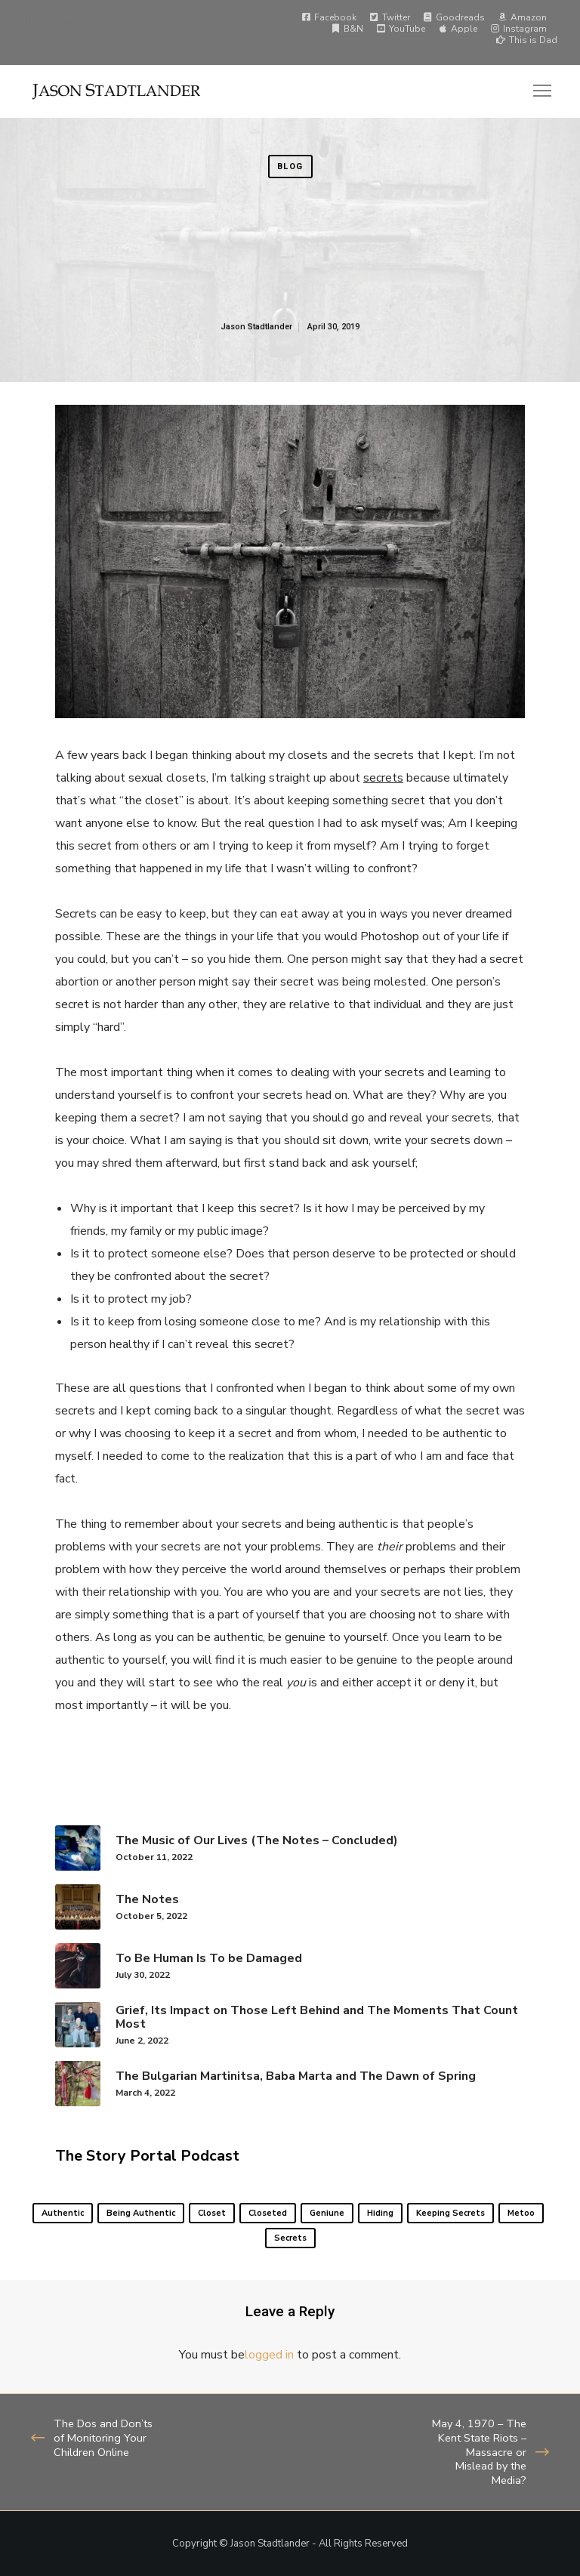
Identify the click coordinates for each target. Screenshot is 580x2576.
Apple (457, 29)
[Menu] (535, 91)
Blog (290, 166)
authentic (63, 2213)
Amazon (522, 17)
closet (212, 2213)
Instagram (518, 29)
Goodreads (454, 17)
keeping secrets (450, 2213)
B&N (347, 29)
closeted (267, 2213)
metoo (521, 2213)
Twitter (389, 17)
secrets (290, 2238)
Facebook (328, 17)
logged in (269, 2354)
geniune (327, 2213)
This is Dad (526, 40)
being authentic (140, 2213)
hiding (380, 2213)
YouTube (400, 29)
